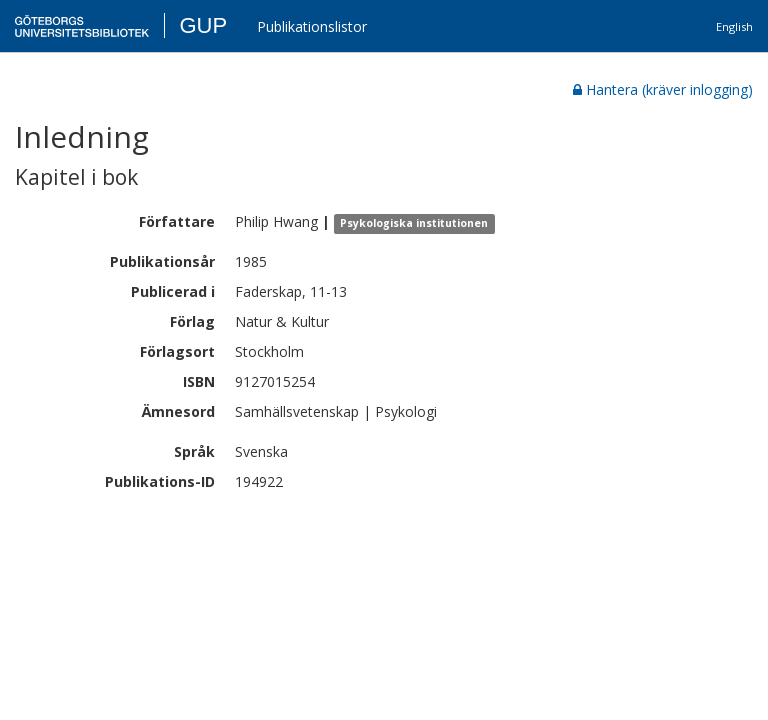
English (734, 26)
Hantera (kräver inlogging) (663, 89)
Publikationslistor (312, 26)
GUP (203, 25)
